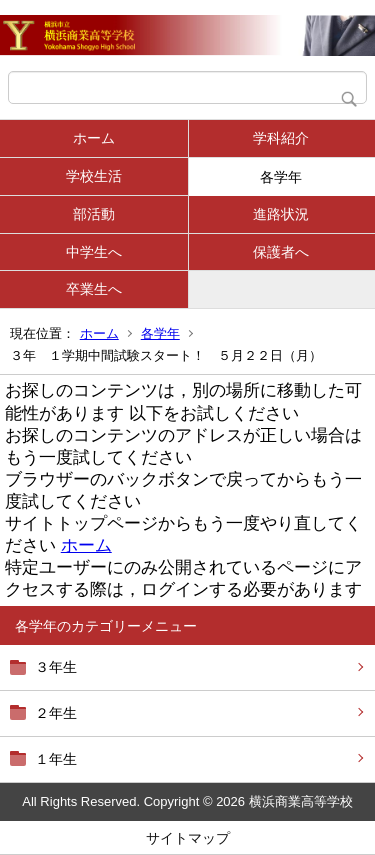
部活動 (94, 214)
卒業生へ (94, 289)
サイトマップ (188, 838)
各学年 (281, 177)
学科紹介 (281, 138)
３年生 (56, 667)
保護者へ (281, 252)
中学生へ (94, 252)
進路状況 (281, 214)
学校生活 (94, 176)
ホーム (94, 138)
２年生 (56, 713)
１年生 (56, 759)
